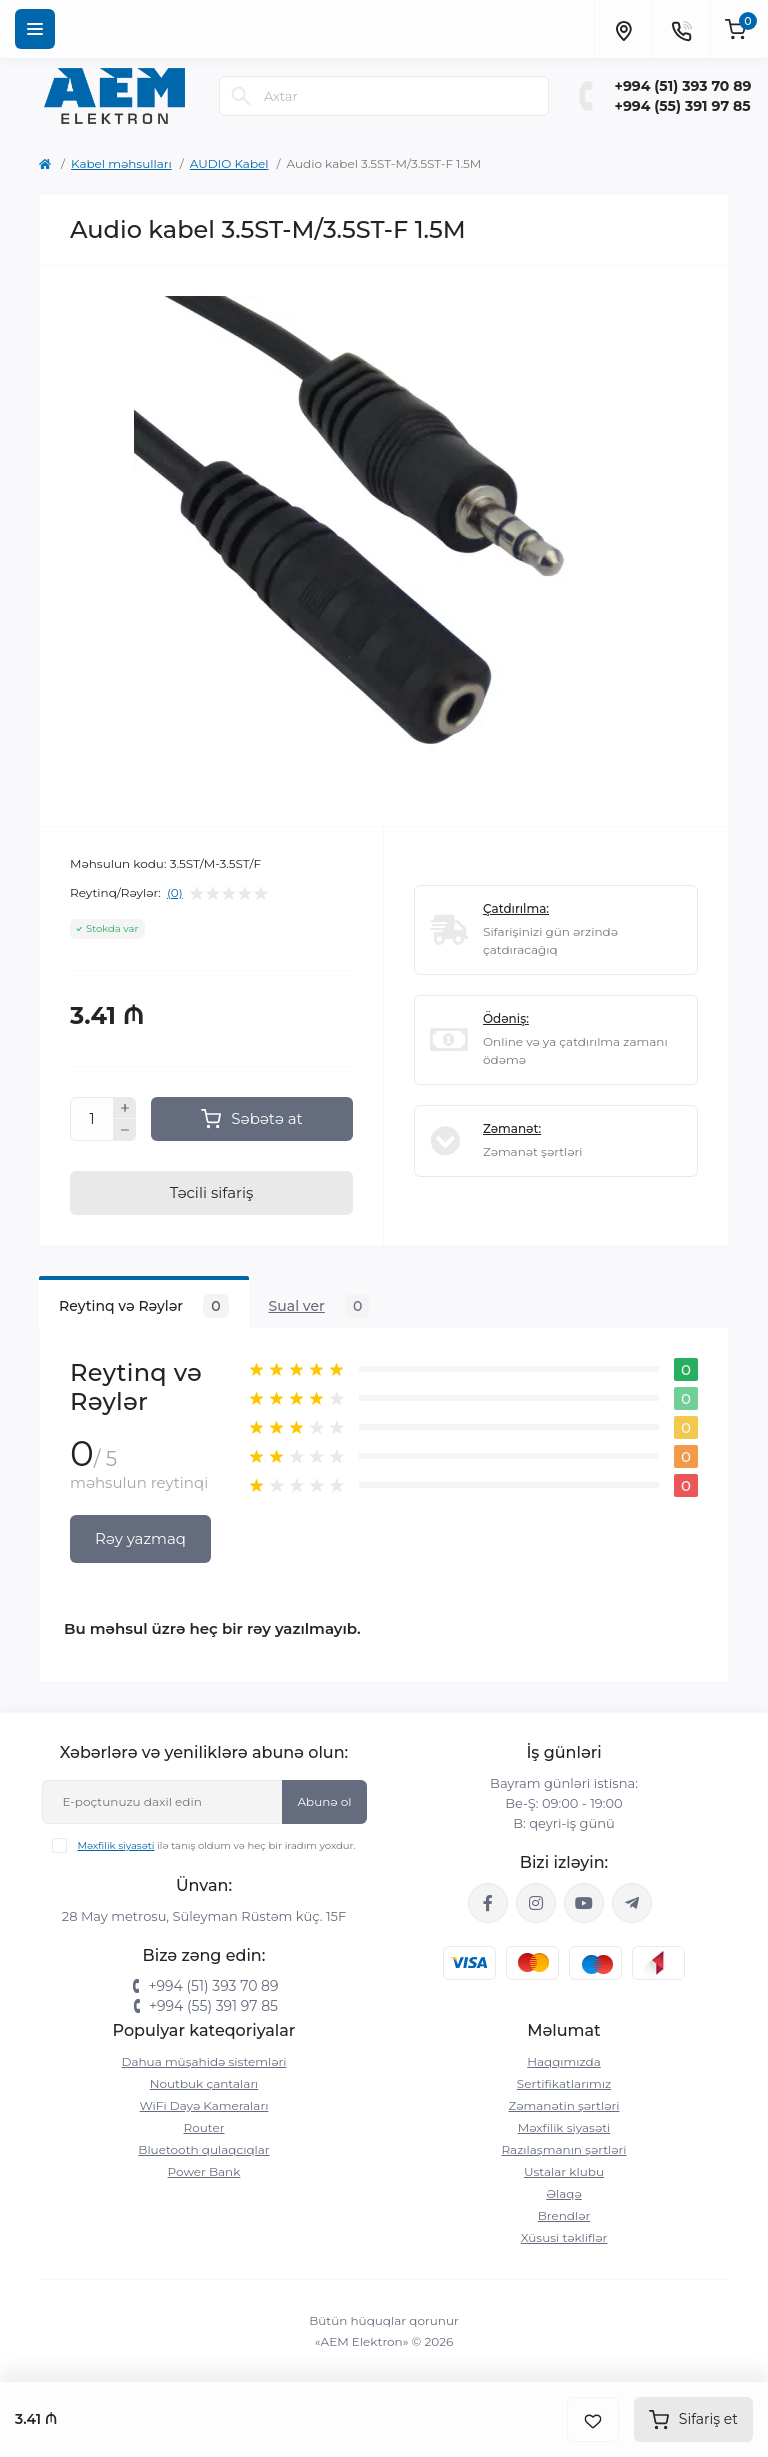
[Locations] (623, 29)
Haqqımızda (564, 2061)
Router (204, 2127)
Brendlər (564, 2215)
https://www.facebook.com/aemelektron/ (488, 1903)
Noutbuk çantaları (204, 2083)
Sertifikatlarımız (564, 2083)
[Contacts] (681, 29)
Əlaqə (564, 2193)
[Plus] (125, 1108)
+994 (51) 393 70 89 (683, 86)
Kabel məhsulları (121, 163)
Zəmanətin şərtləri (564, 2105)
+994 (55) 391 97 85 (683, 106)
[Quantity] (92, 1119)
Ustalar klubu (564, 2171)
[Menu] (35, 29)
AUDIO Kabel (229, 163)
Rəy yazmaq (140, 1538)
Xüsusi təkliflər (564, 2237)
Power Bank (204, 2171)
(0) (175, 893)
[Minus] (125, 1130)
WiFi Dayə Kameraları (204, 2105)
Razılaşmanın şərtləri (563, 2149)
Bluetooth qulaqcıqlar (203, 2149)
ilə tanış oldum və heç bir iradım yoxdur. (216, 1845)
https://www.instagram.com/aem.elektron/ (536, 1903)
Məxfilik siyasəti (115, 1845)
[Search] (241, 96)
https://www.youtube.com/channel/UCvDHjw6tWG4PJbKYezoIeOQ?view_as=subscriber (584, 1903)
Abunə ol (324, 1801)
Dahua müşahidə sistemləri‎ (204, 2061)
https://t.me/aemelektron (632, 1903)
